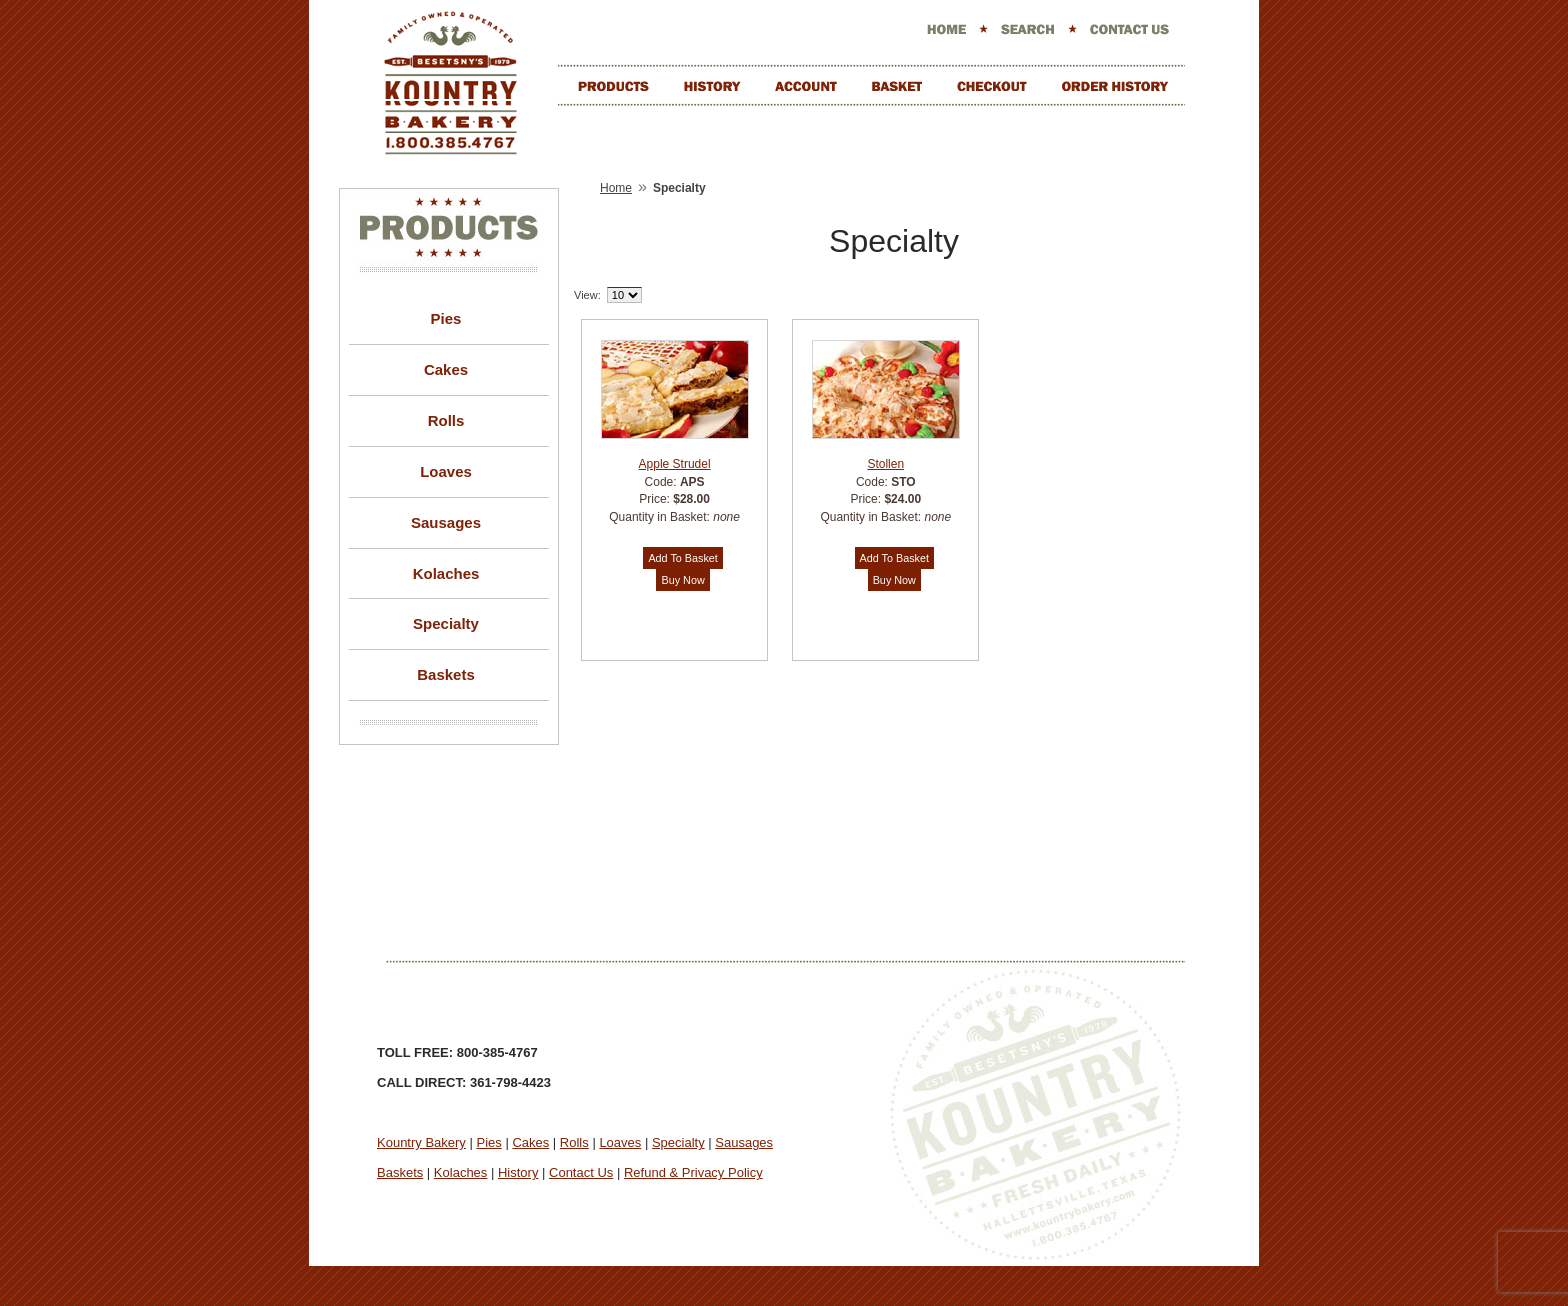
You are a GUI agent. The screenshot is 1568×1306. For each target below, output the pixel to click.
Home (616, 188)
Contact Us (581, 1172)
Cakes (446, 369)
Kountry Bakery (421, 1142)
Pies (446, 318)
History (518, 1172)
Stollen (885, 464)
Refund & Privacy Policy (693, 1172)
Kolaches (446, 573)
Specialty (446, 623)
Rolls (446, 420)
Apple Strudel (675, 464)
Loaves (446, 471)
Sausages (446, 522)
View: (587, 295)
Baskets (446, 674)
